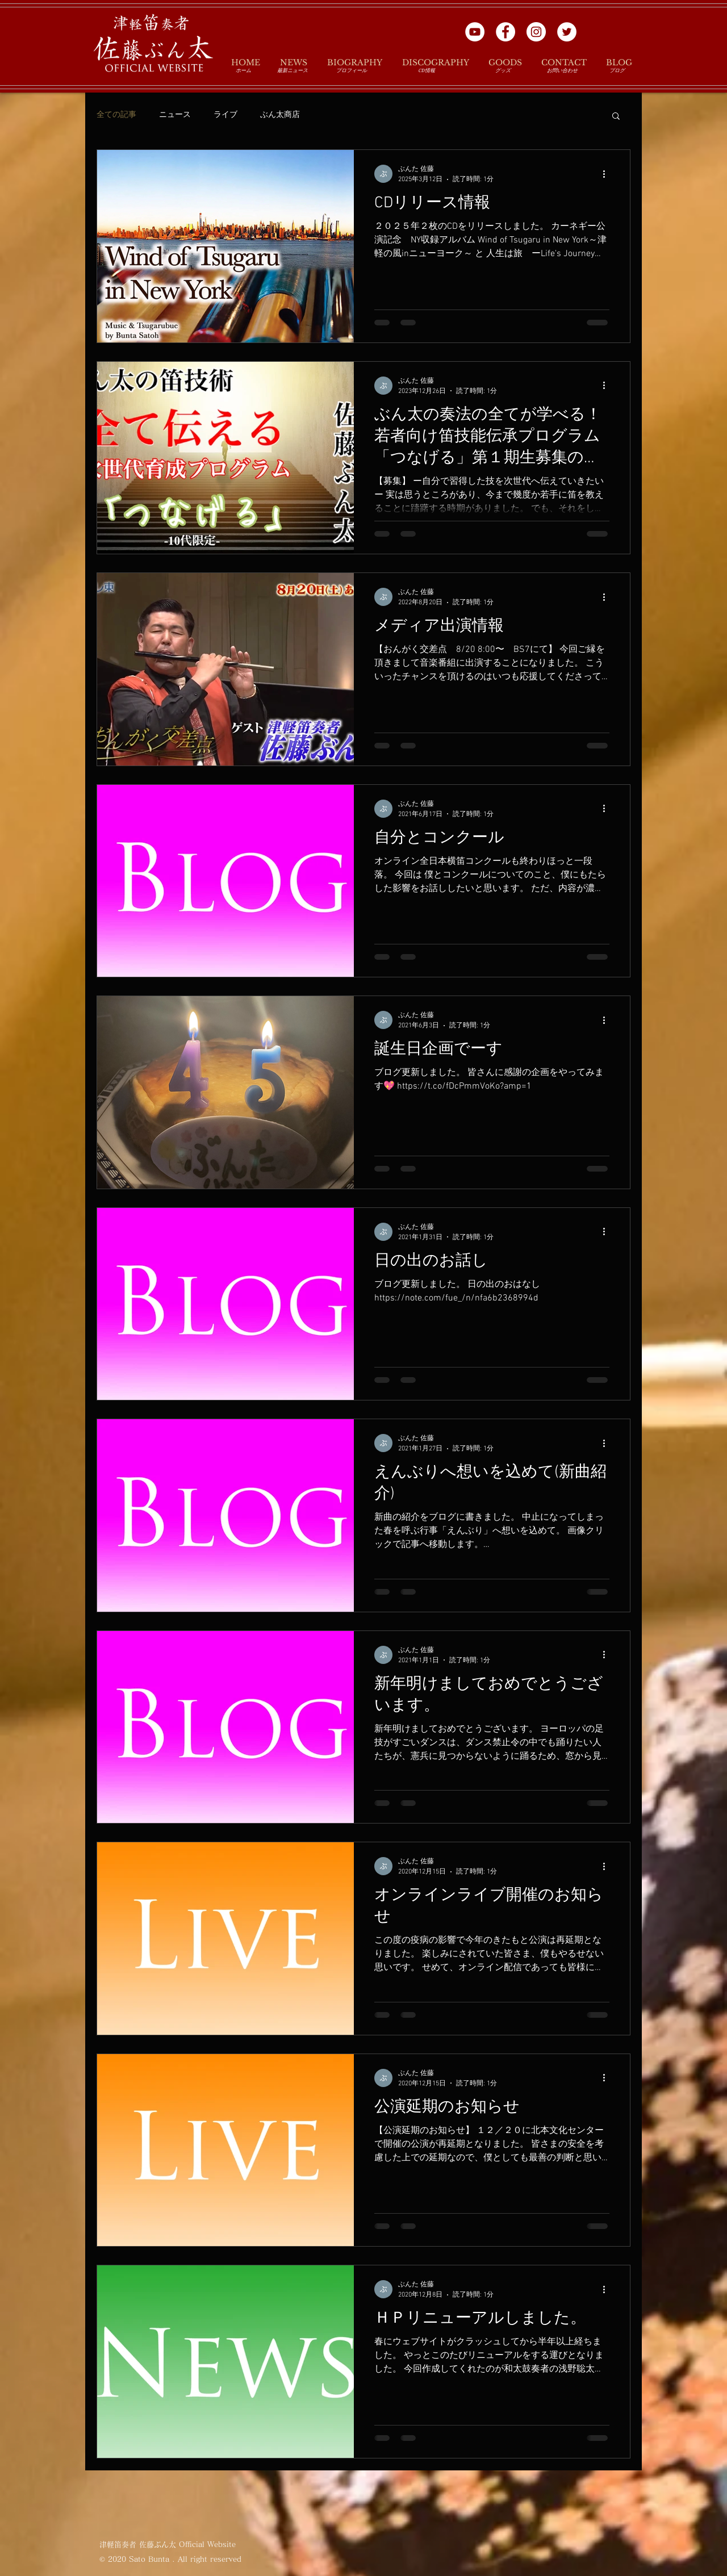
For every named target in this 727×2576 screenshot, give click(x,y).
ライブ (225, 115)
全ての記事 (116, 115)
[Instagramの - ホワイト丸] (536, 31)
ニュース (175, 115)
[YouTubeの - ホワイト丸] (474, 31)
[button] (616, 117)
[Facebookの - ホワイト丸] (505, 31)
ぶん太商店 (280, 115)
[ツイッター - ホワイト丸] (566, 31)
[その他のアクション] (608, 174)
